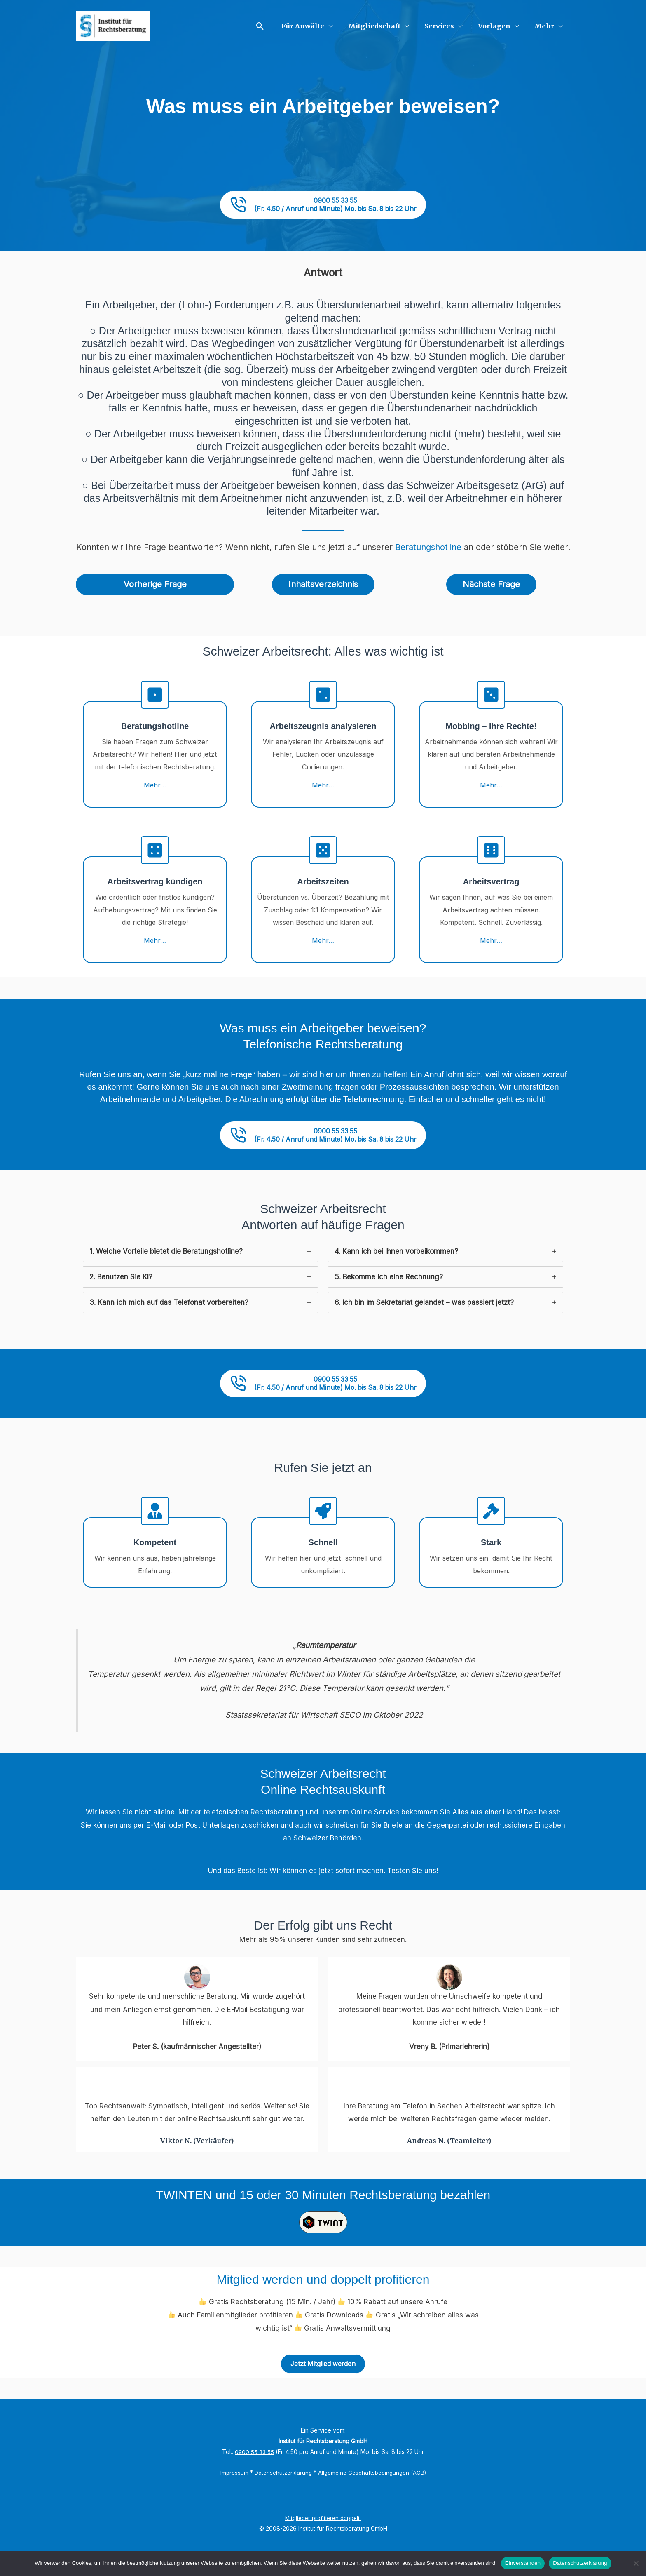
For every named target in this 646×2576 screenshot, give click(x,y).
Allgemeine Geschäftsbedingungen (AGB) (373, 2494)
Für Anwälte (314, 26)
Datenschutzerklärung (281, 2494)
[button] (272, 26)
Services (445, 26)
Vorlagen (498, 26)
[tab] (200, 1266)
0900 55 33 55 (254, 2473)
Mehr (545, 26)
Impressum (230, 2494)
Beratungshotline (428, 552)
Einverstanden (523, 2563)
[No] (636, 2563)
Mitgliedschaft (383, 26)
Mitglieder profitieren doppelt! (323, 2539)
